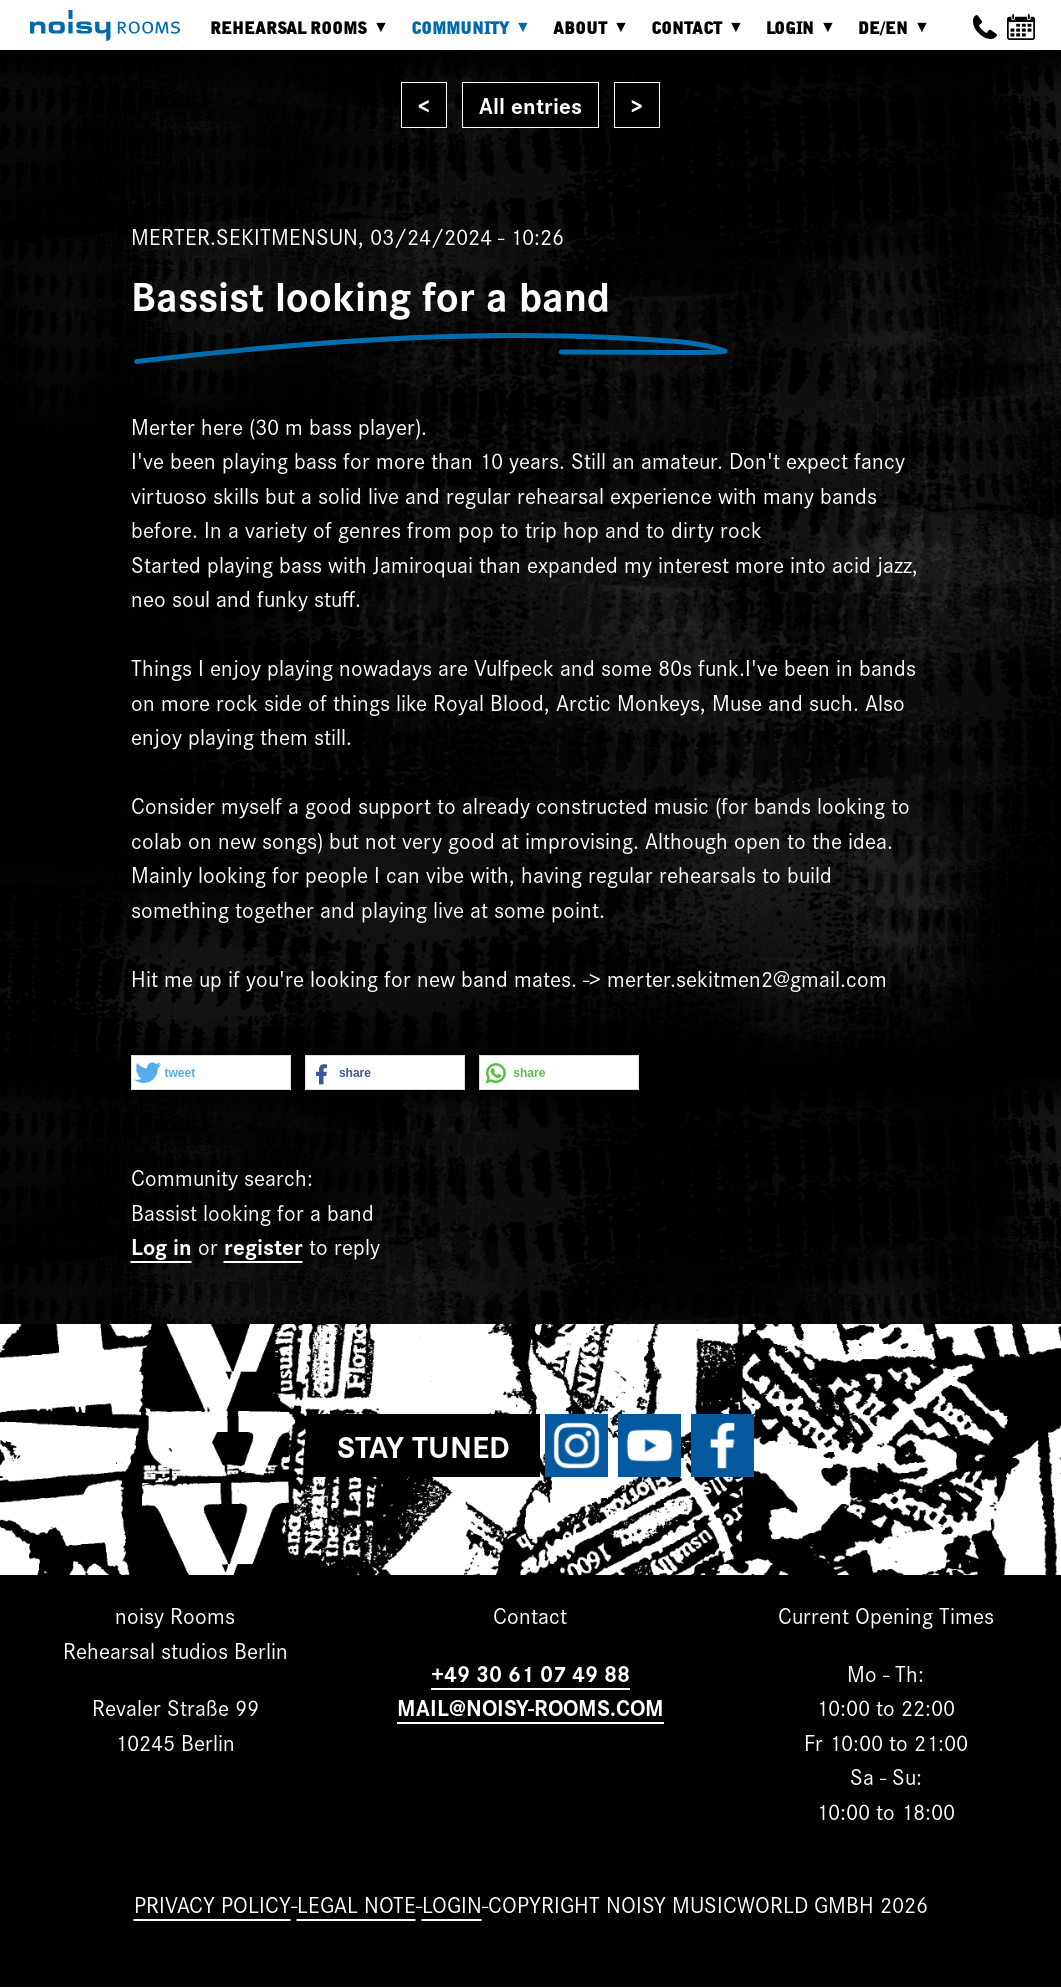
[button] (211, 1073)
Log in (161, 1245)
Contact (691, 35)
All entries (530, 104)
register (263, 1245)
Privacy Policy (212, 1903)
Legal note (356, 1903)
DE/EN (888, 35)
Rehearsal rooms (293, 35)
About (585, 35)
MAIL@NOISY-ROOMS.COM (530, 1706)
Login (795, 35)
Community (465, 35)
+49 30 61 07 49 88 (530, 1672)
